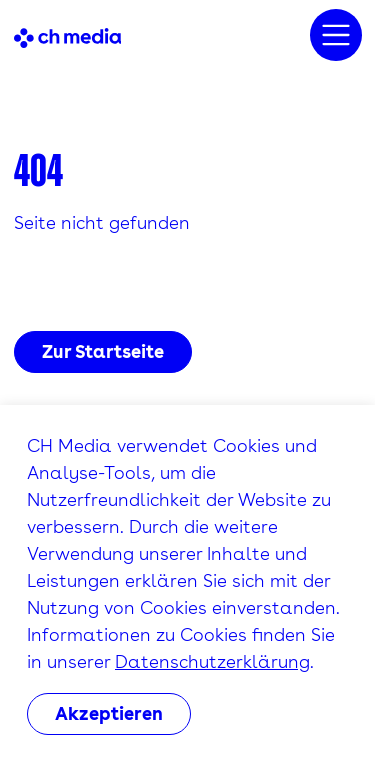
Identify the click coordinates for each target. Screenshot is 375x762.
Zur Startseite (103, 351)
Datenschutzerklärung (212, 661)
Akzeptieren (109, 713)
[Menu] (336, 35)
